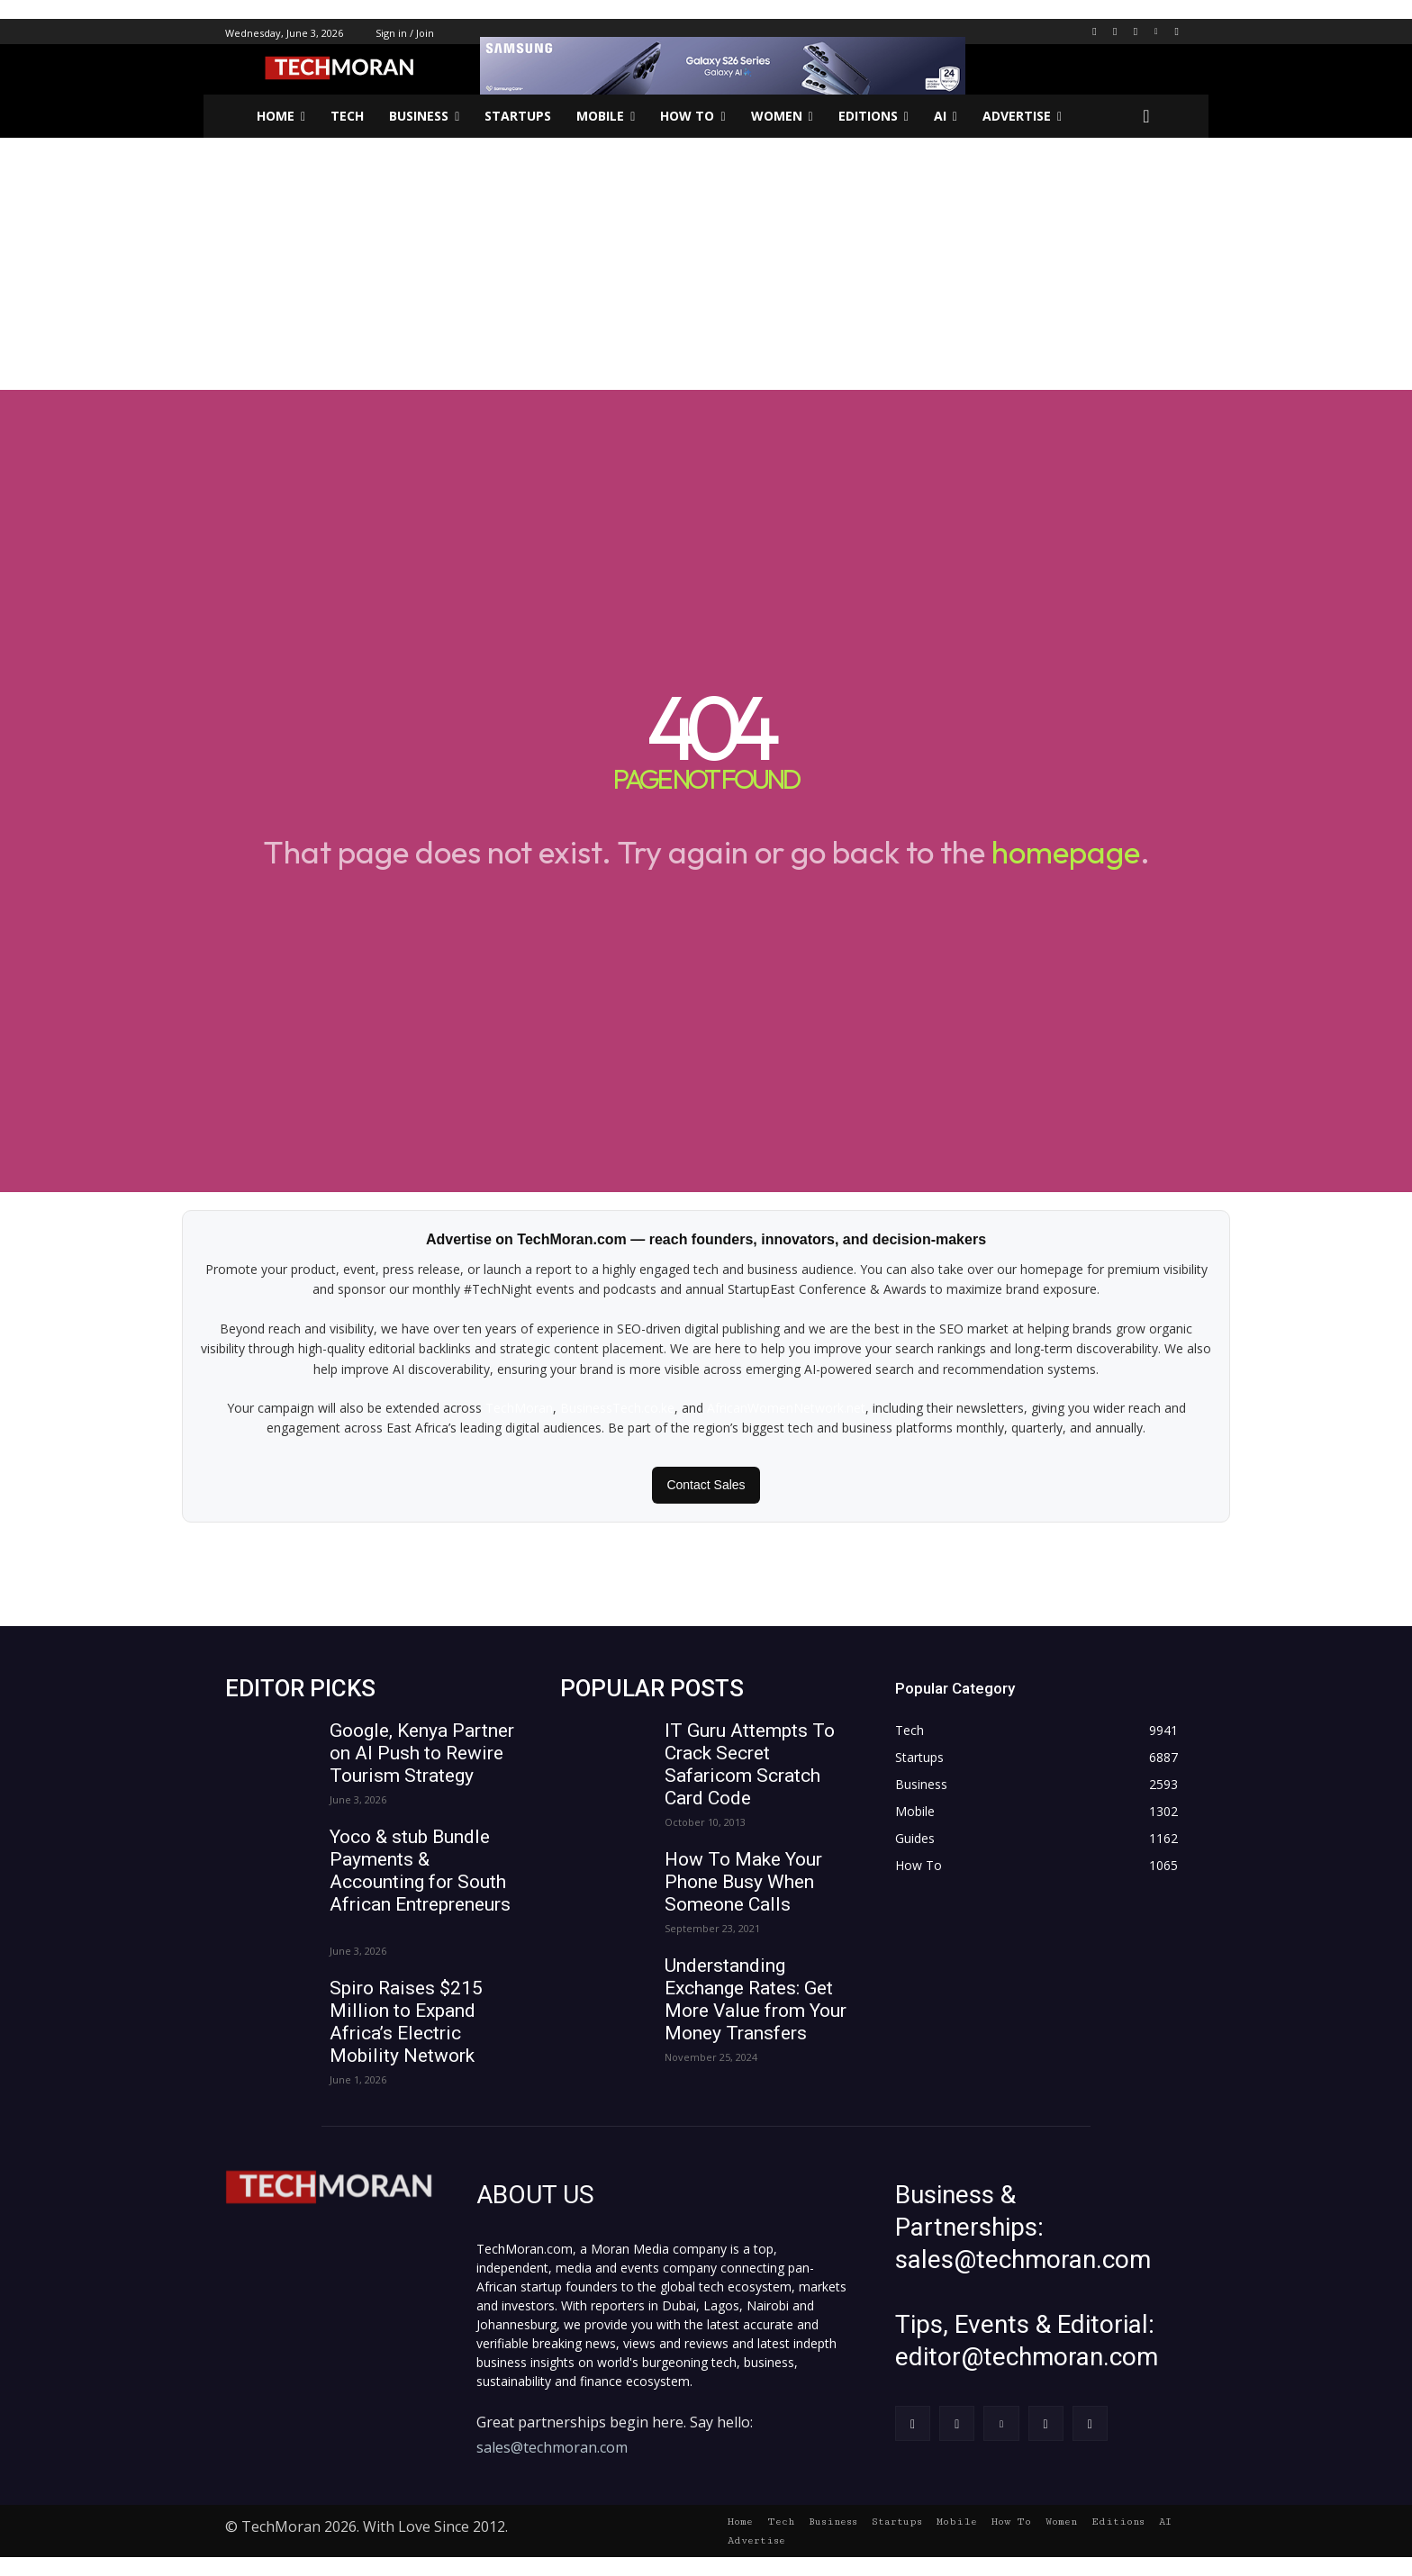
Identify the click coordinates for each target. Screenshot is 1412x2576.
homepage (1065, 852)
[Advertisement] (706, 264)
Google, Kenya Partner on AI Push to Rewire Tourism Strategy (422, 1753)
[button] (1146, 116)
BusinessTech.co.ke (617, 1407)
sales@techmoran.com (552, 2447)
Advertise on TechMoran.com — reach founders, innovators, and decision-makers (706, 1239)
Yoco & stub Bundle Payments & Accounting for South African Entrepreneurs (420, 1882)
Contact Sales (705, 1485)
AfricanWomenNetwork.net (786, 1407)
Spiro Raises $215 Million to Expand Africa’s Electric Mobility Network (406, 2021)
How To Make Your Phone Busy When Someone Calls (743, 1881)
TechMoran (519, 1407)
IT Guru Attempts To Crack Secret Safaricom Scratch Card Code (750, 1764)
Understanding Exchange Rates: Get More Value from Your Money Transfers (755, 1999)
